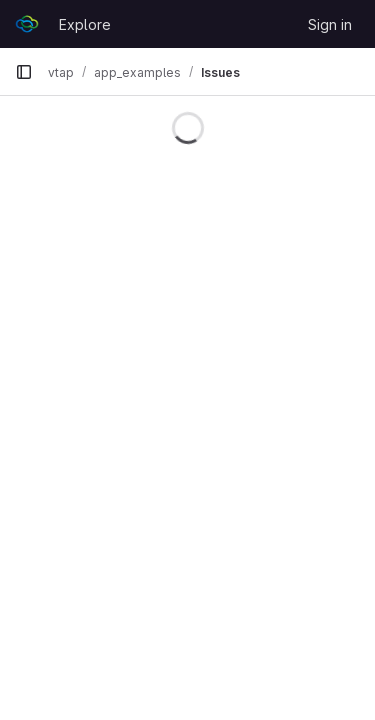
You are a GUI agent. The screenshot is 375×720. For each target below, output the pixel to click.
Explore (85, 24)
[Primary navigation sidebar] (24, 72)
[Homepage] (27, 24)
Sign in (330, 24)
